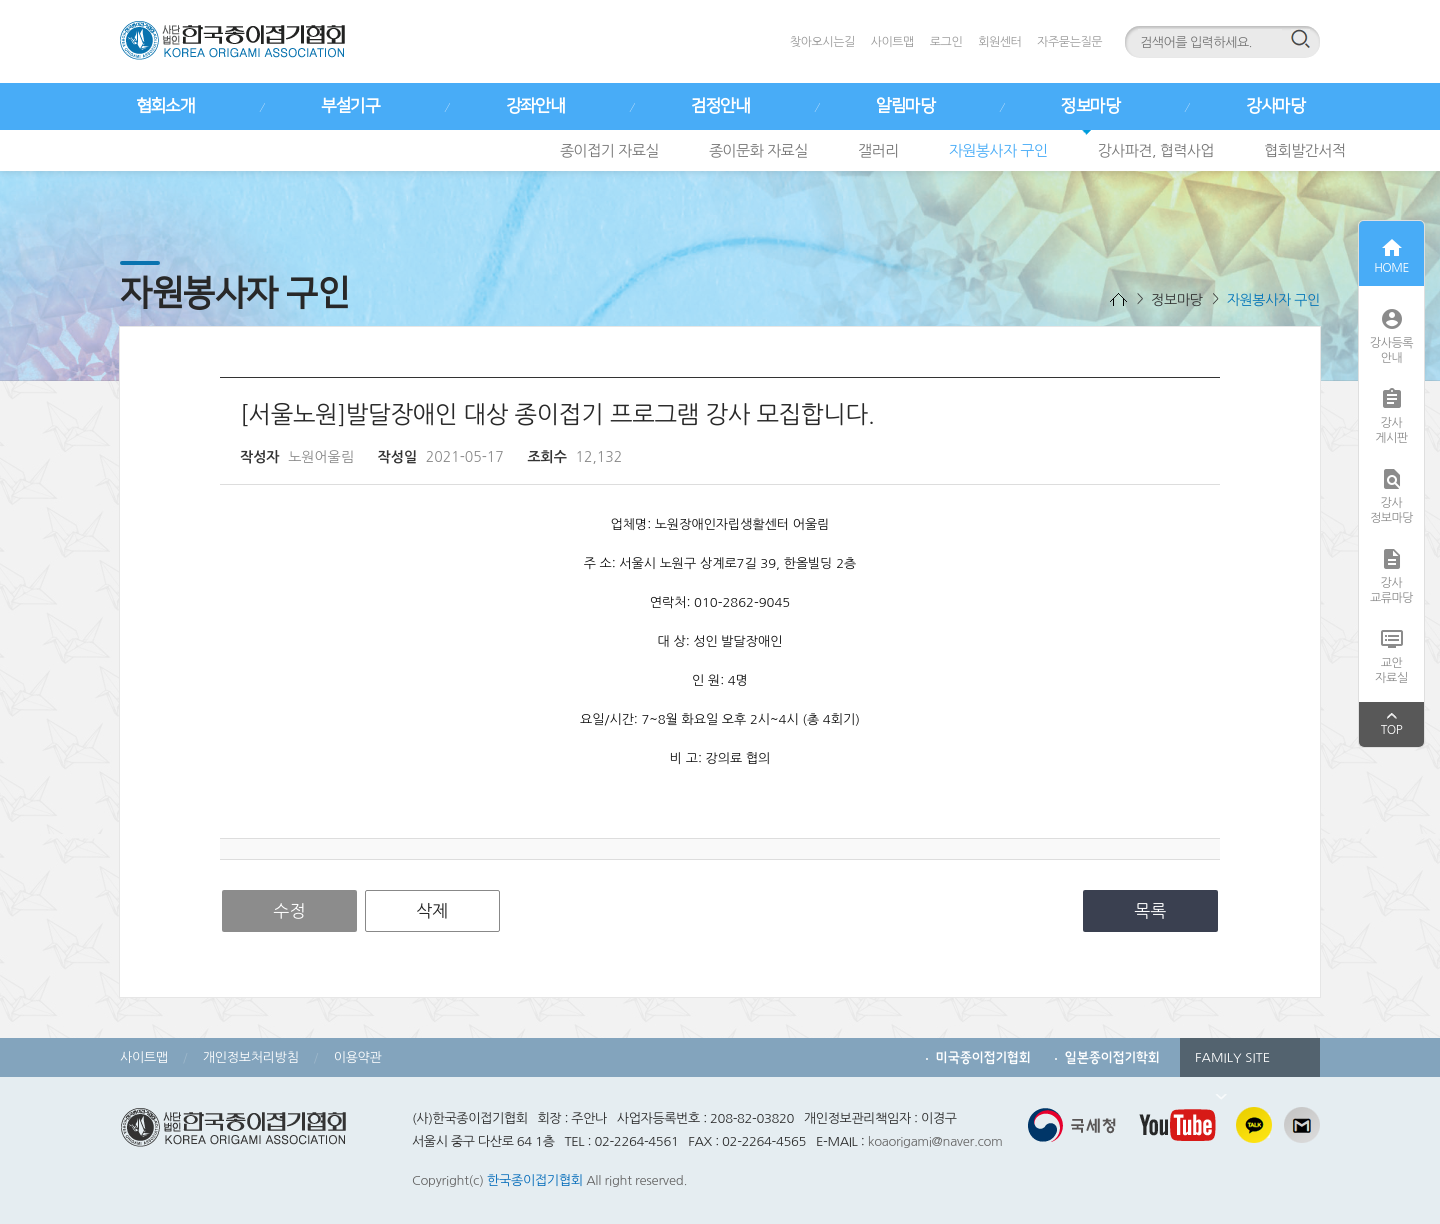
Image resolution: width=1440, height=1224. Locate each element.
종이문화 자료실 (758, 150)
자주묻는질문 (1069, 42)
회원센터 (999, 42)
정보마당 (1090, 106)
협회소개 (165, 106)
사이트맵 (892, 42)
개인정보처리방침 (251, 1057)
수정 (290, 910)
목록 (1151, 910)
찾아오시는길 (822, 42)
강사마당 (1275, 106)
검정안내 (720, 106)
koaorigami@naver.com (935, 1141)
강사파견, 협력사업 (1156, 150)
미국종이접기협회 (983, 1057)
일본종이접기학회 (1112, 1057)
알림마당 (905, 106)
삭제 (432, 910)
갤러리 (878, 150)
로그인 (946, 42)
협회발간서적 (1305, 150)
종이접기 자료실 (609, 150)
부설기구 (350, 106)
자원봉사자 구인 (998, 150)
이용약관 (358, 1057)
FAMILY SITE (1232, 1064)
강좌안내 (535, 106)
